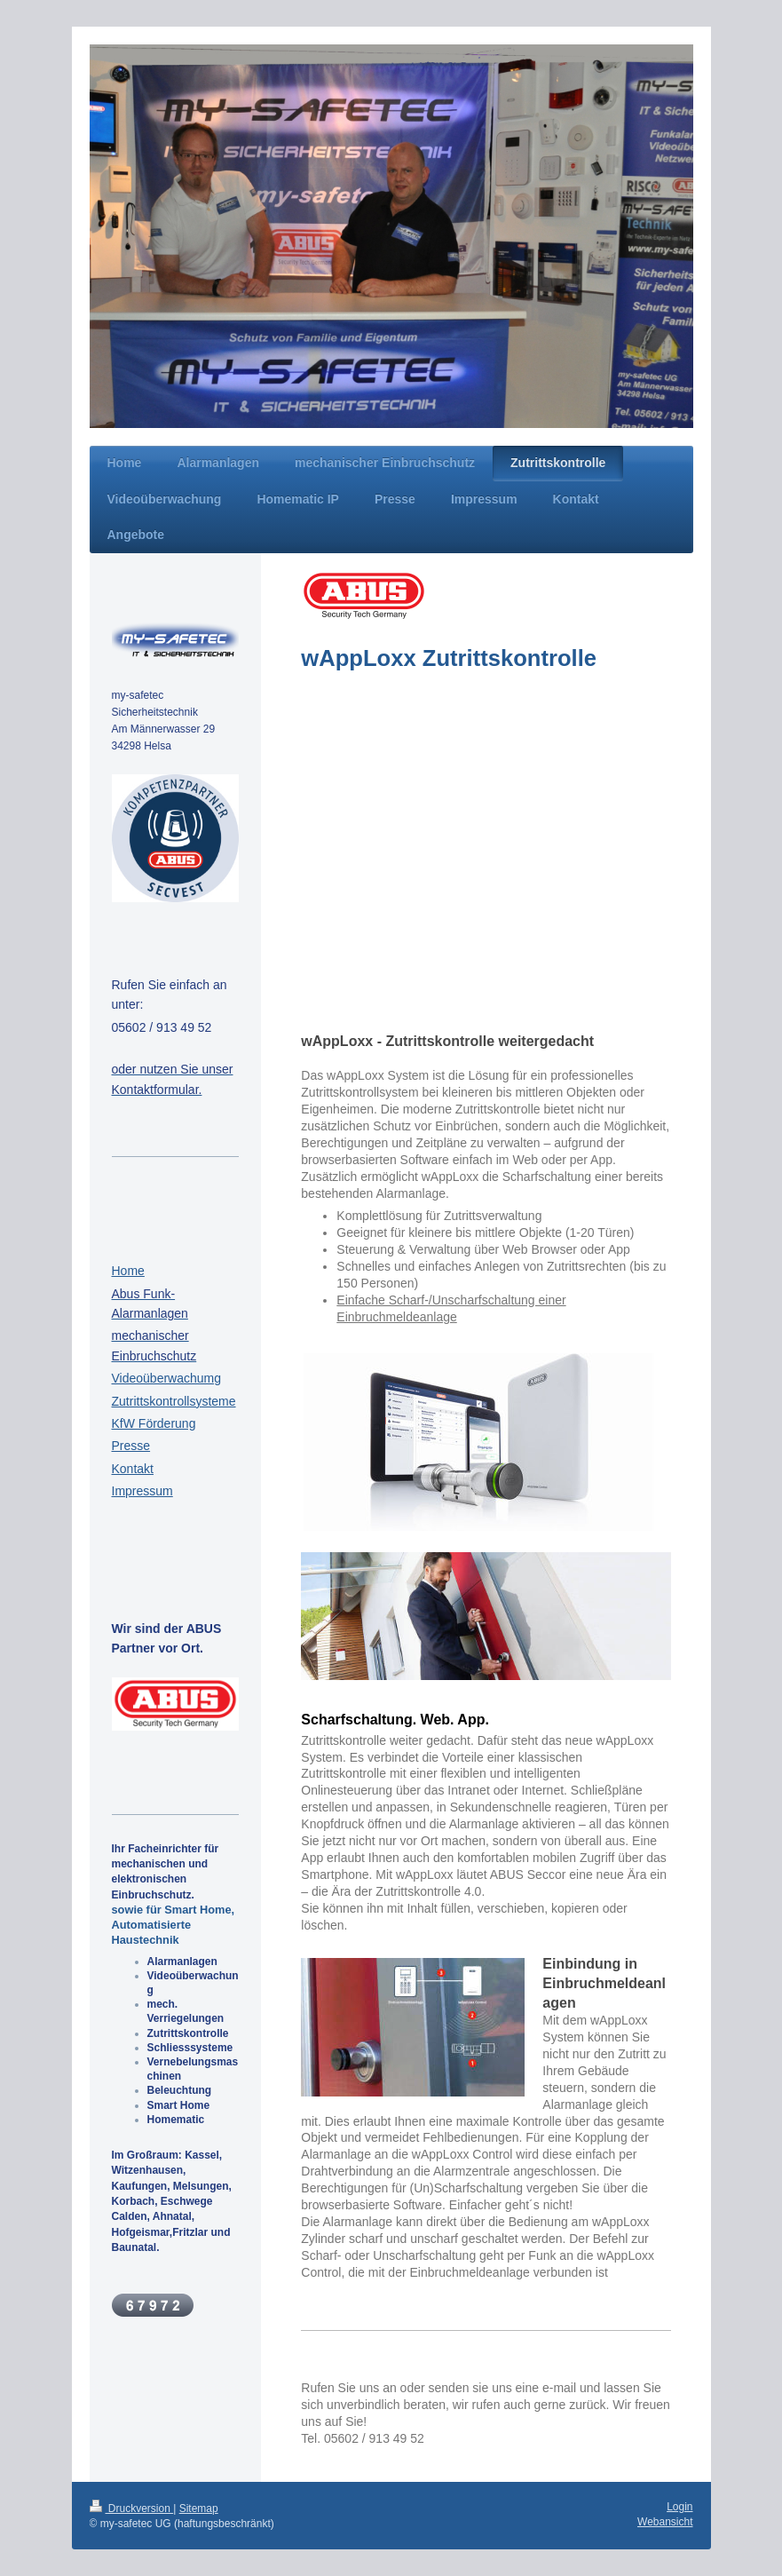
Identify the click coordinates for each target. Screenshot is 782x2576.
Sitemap (198, 2508)
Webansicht (664, 2522)
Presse (131, 1446)
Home (128, 1271)
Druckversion (132, 2508)
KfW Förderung (154, 1423)
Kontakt (133, 1469)
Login (679, 2507)
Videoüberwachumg (167, 1378)
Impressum (142, 1491)
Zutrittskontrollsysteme (174, 1401)
